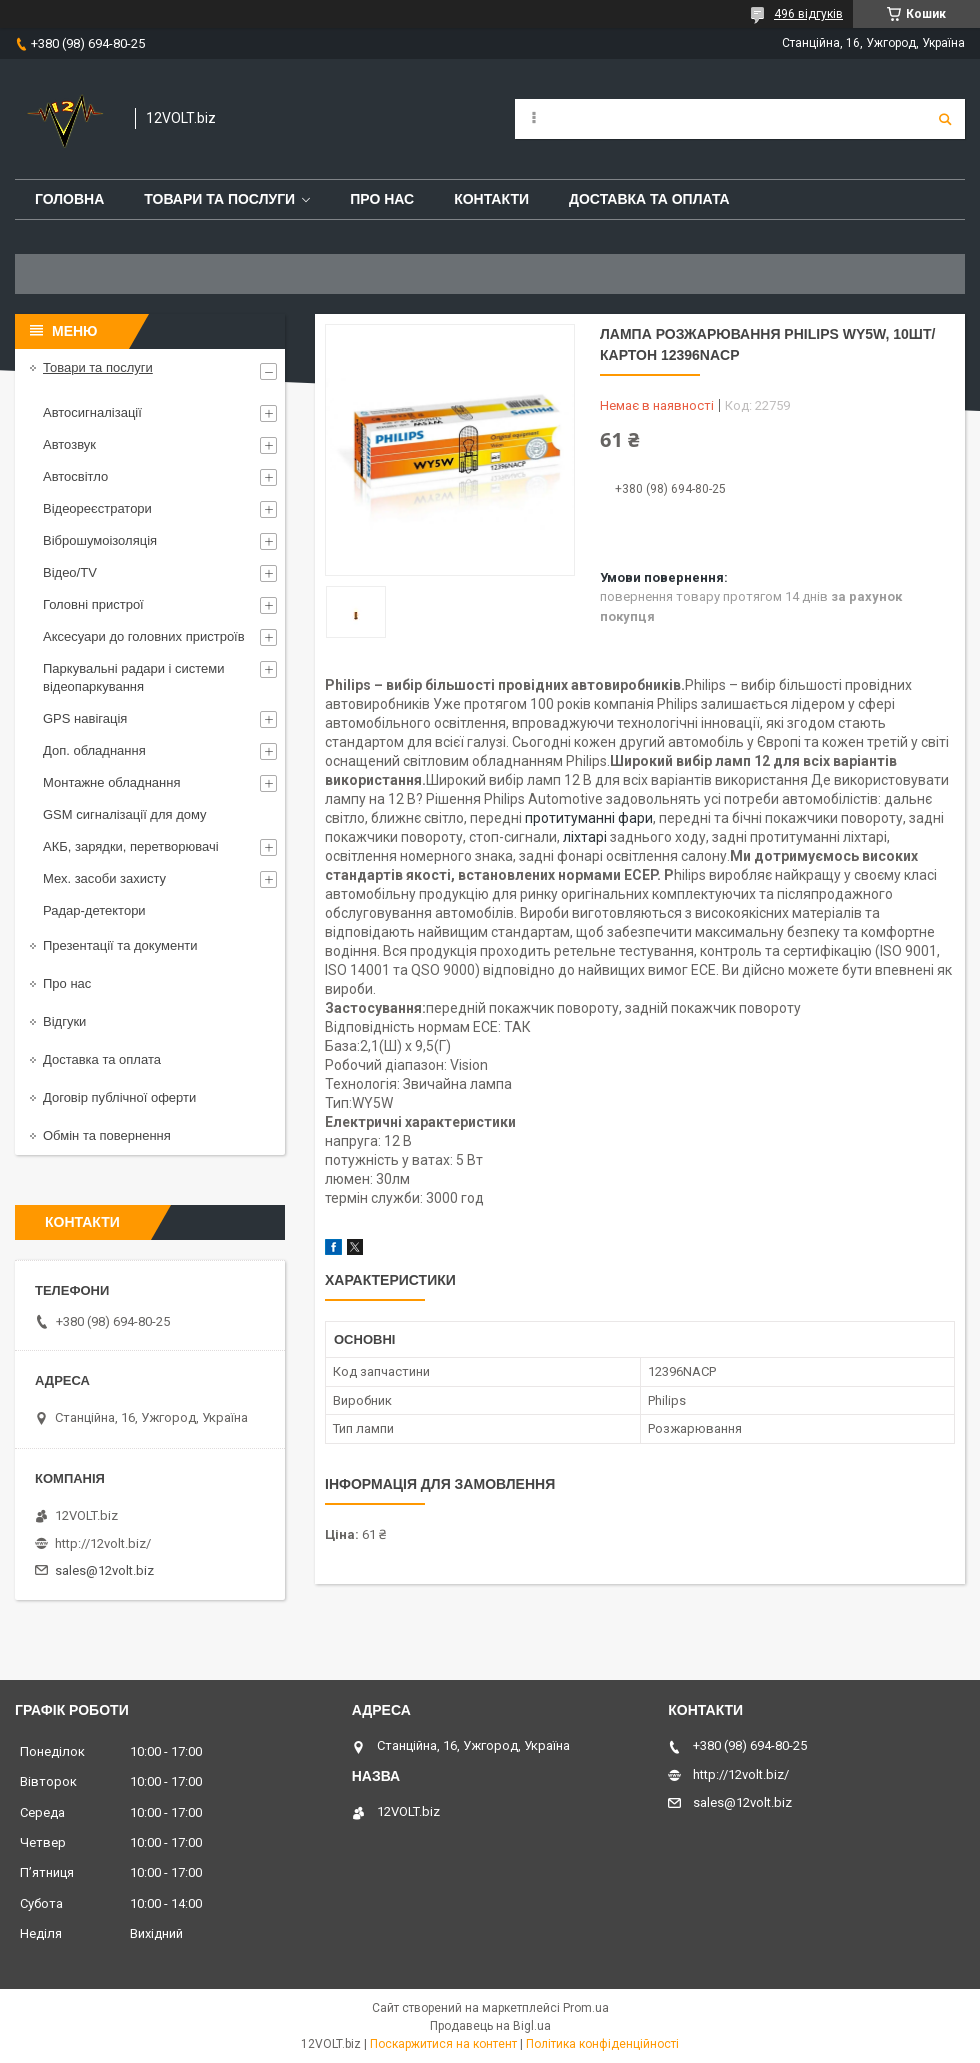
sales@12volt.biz (104, 1570)
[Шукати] (945, 119)
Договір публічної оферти (119, 1097)
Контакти (491, 199)
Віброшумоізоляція (100, 540)
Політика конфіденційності (602, 2044)
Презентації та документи (120, 945)
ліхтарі (585, 837)
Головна (69, 199)
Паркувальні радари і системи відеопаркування (134, 677)
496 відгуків (808, 14)
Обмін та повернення (107, 1135)
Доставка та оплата (649, 199)
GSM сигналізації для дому (125, 814)
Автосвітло (75, 476)
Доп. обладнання (94, 750)
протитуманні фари (589, 818)
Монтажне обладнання (111, 782)
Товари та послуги (219, 199)
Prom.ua (586, 2008)
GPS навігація (85, 718)
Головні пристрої (93, 604)
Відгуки (64, 1021)
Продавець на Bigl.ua (490, 2026)
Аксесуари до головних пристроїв (144, 636)
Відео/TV (70, 572)
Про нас (382, 199)
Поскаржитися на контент (443, 2044)
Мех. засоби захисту (104, 878)
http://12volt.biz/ (103, 1543)
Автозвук (69, 444)
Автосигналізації (92, 412)
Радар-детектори (94, 910)
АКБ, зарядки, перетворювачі (131, 846)
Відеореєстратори (97, 508)
